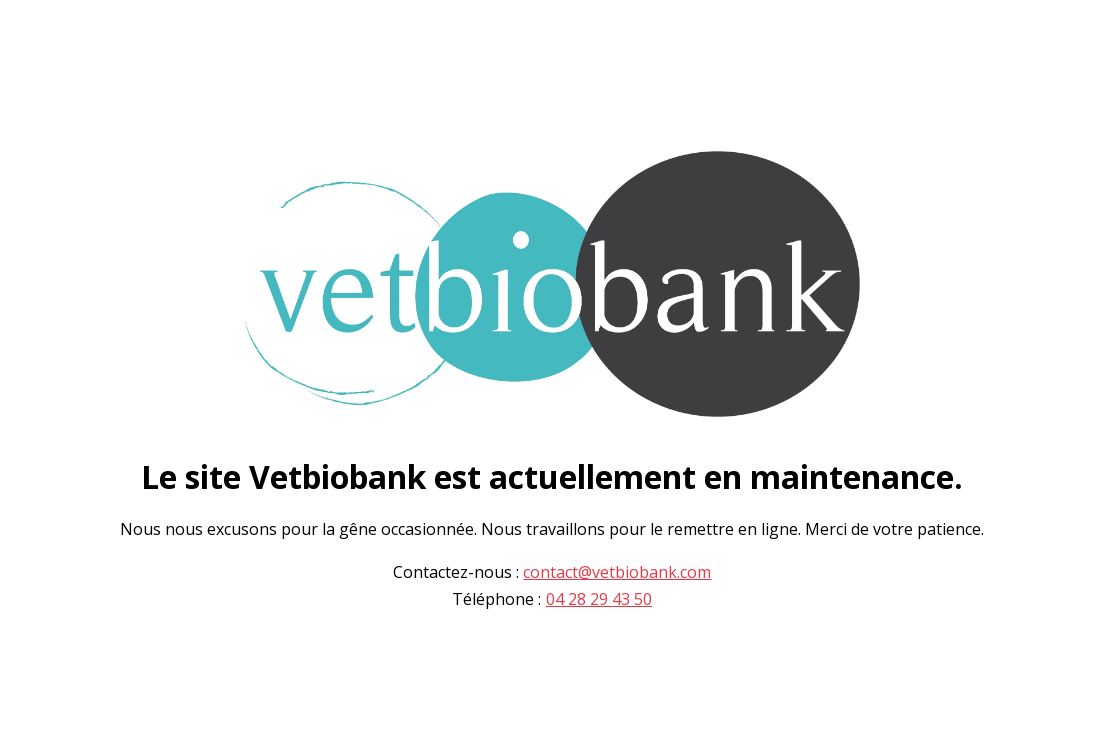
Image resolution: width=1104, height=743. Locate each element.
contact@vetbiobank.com (617, 572)
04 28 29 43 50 (599, 599)
